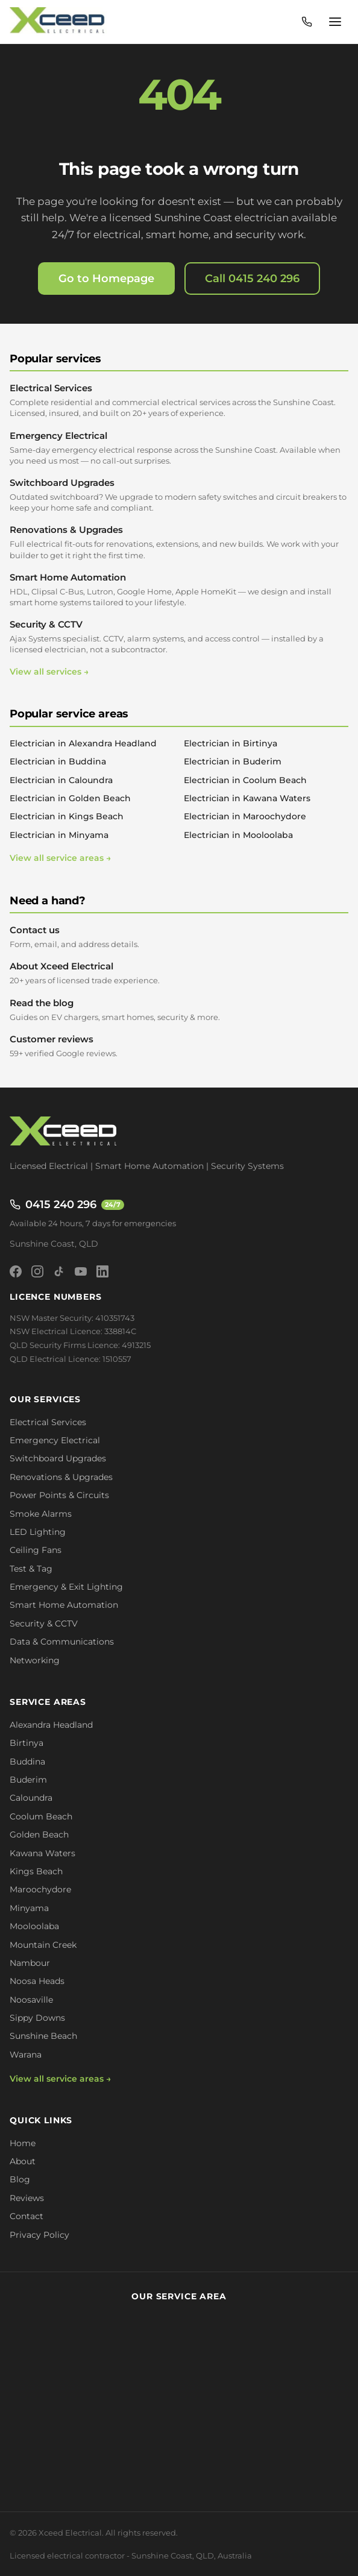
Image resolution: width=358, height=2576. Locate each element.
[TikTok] (59, 1271)
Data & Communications (62, 1641)
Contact (26, 2216)
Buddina (27, 1761)
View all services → (49, 671)
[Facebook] (16, 1271)
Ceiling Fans (35, 1550)
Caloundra (31, 1797)
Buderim (28, 1779)
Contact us (179, 936)
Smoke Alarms (41, 1513)
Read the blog (179, 1009)
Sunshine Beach (43, 2035)
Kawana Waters (42, 1853)
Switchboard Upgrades (179, 495)
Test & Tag (31, 1568)
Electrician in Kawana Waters (247, 798)
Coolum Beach (41, 1816)
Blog (20, 2179)
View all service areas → (60, 857)
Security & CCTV (179, 637)
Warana (26, 2054)
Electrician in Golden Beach (70, 798)
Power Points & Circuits (59, 1495)
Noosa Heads (37, 1981)
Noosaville (31, 1999)
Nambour (30, 1962)
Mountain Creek (43, 1944)
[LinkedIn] (102, 1271)
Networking (35, 1660)
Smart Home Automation (179, 590)
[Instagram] (37, 1271)
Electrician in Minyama (59, 835)
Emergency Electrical (179, 448)
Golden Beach (39, 1834)
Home (23, 2143)
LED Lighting (38, 1531)
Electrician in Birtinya (230, 743)
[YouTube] (81, 1271)
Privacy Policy (39, 2234)
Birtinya (26, 1742)
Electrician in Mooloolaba (238, 835)
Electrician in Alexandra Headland (83, 743)
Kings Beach (36, 1871)
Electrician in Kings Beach (67, 816)
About (23, 2161)
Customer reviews (179, 1046)
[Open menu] (335, 21)
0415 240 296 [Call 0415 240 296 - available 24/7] (67, 1204)
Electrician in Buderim (232, 761)
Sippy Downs (37, 2017)
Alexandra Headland (51, 1724)
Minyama (29, 1908)
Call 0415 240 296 (252, 278)
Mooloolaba (34, 1926)
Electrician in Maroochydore (245, 816)
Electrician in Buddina (58, 761)
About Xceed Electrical (179, 973)
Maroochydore (40, 1889)
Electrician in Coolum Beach (245, 780)
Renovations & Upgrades (179, 542)
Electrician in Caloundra (61, 780)
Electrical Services (179, 400)
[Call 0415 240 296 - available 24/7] (306, 21)
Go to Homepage (106, 278)
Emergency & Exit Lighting (66, 1586)
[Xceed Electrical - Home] (59, 21)
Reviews (27, 2198)
